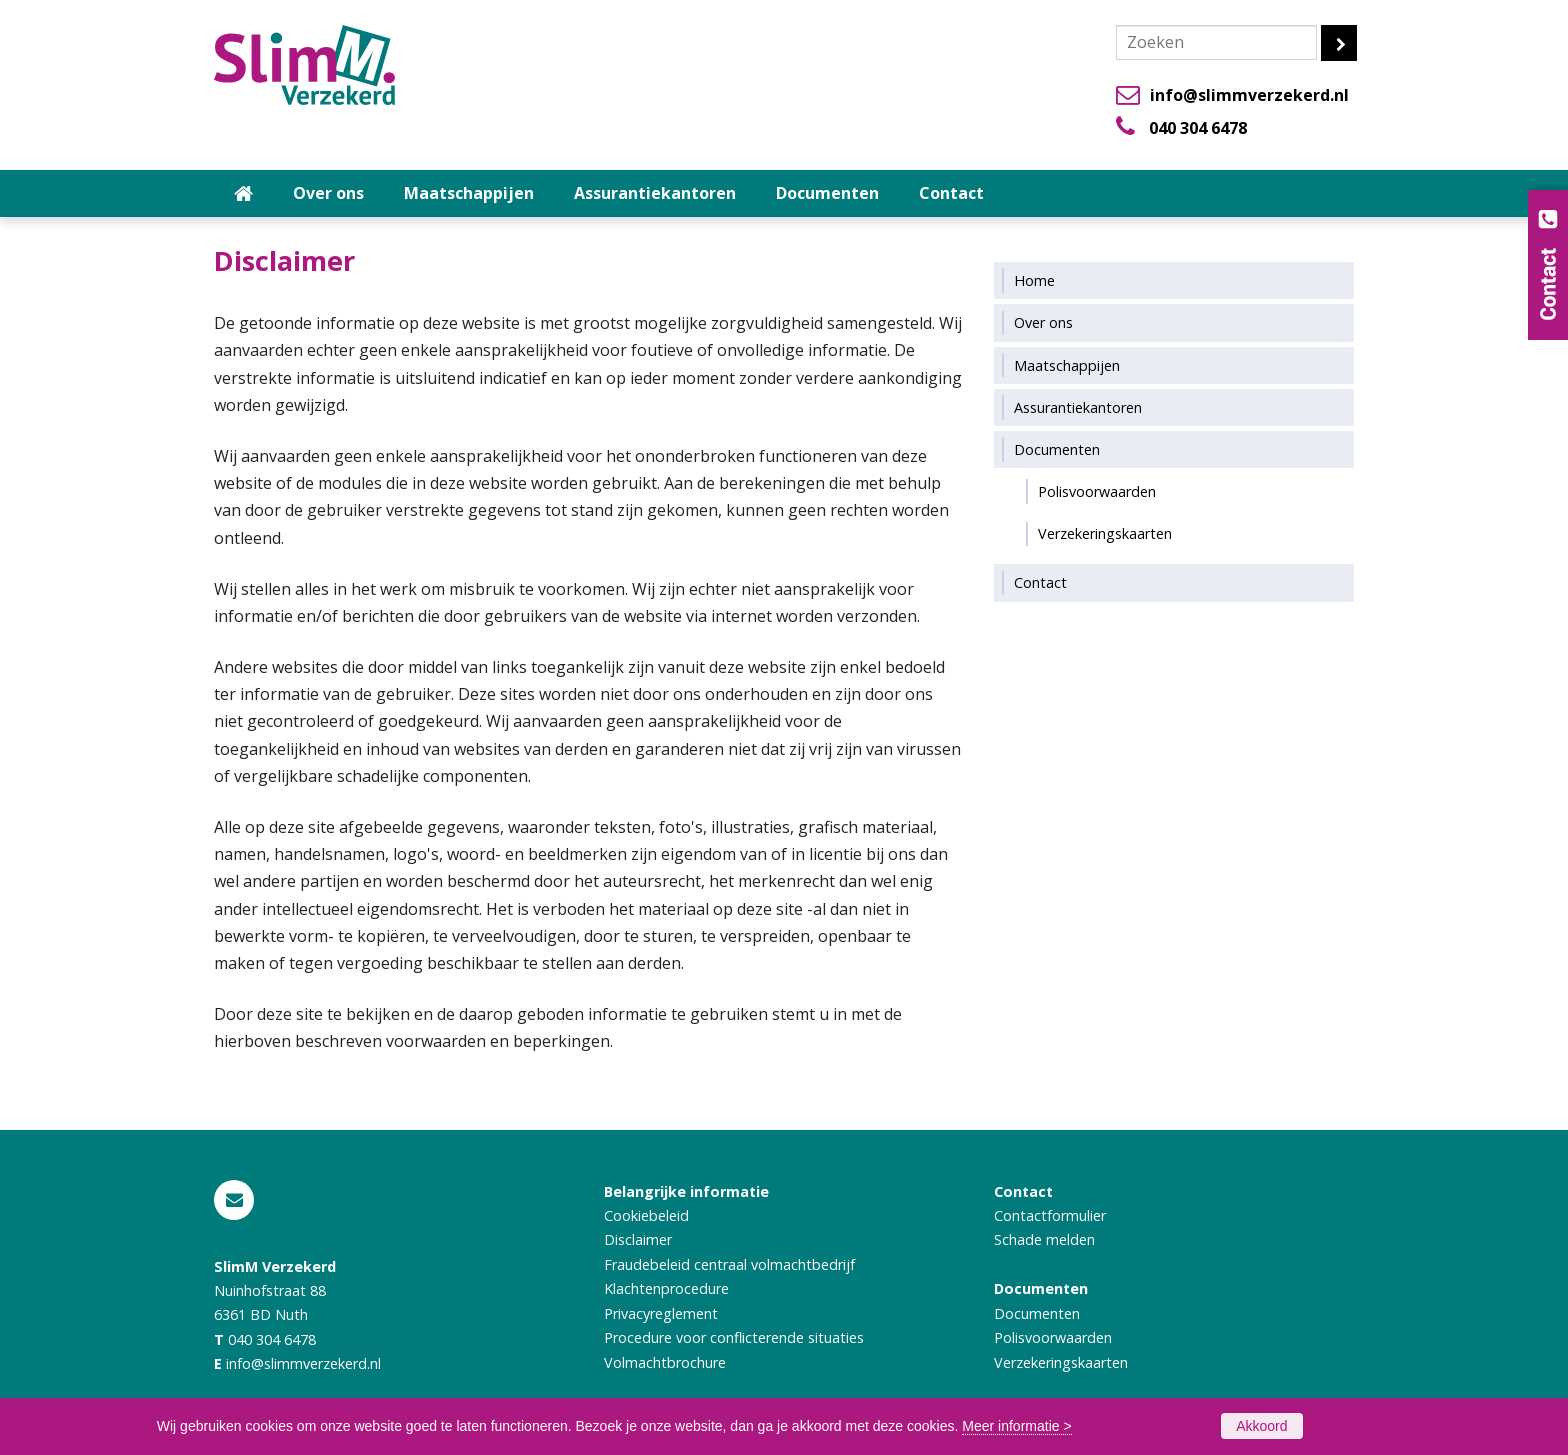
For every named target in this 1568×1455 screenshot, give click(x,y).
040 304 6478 (1198, 128)
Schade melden (1044, 1239)
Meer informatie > (1016, 1426)
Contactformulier (1050, 1215)
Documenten (1037, 1313)
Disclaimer (638, 1239)
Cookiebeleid (646, 1215)
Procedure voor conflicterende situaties (734, 1337)
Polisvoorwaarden (1053, 1337)
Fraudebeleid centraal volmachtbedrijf (729, 1264)
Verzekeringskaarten (1061, 1362)
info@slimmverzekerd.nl (1249, 95)
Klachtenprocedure (666, 1288)
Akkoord (1261, 1426)
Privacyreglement (661, 1313)
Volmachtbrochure (665, 1362)
